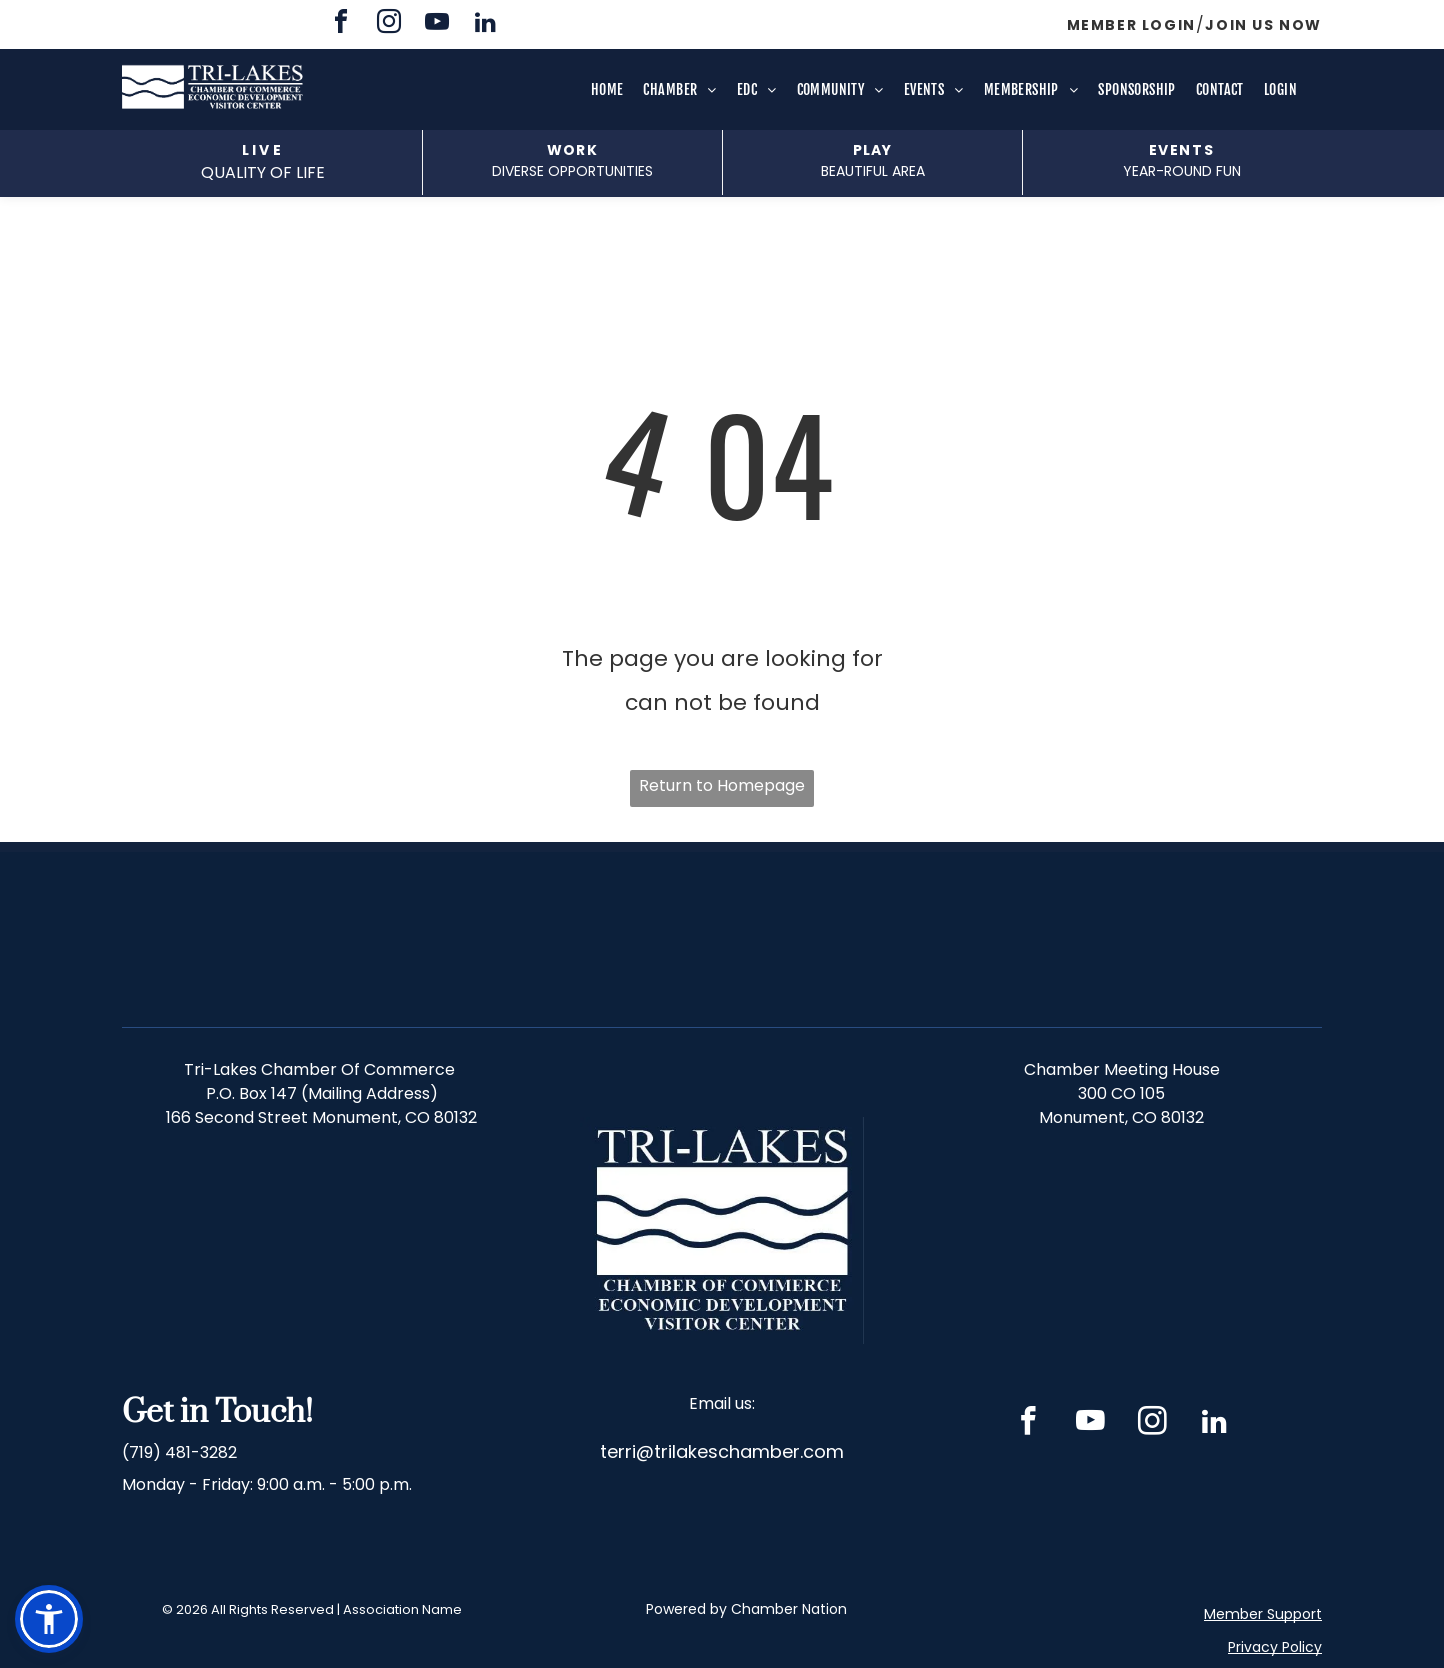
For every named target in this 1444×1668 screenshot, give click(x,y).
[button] (49, 1619)
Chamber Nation (789, 1609)
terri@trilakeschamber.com (722, 1451)
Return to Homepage (722, 785)
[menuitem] (607, 90)
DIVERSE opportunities (572, 171)
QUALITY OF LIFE (263, 172)
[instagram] (389, 24)
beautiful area (873, 171)
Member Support (1263, 1614)
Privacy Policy (1275, 1647)
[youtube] (437, 24)
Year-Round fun (1182, 171)
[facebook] (341, 24)
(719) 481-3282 (179, 1452)
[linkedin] (485, 24)
